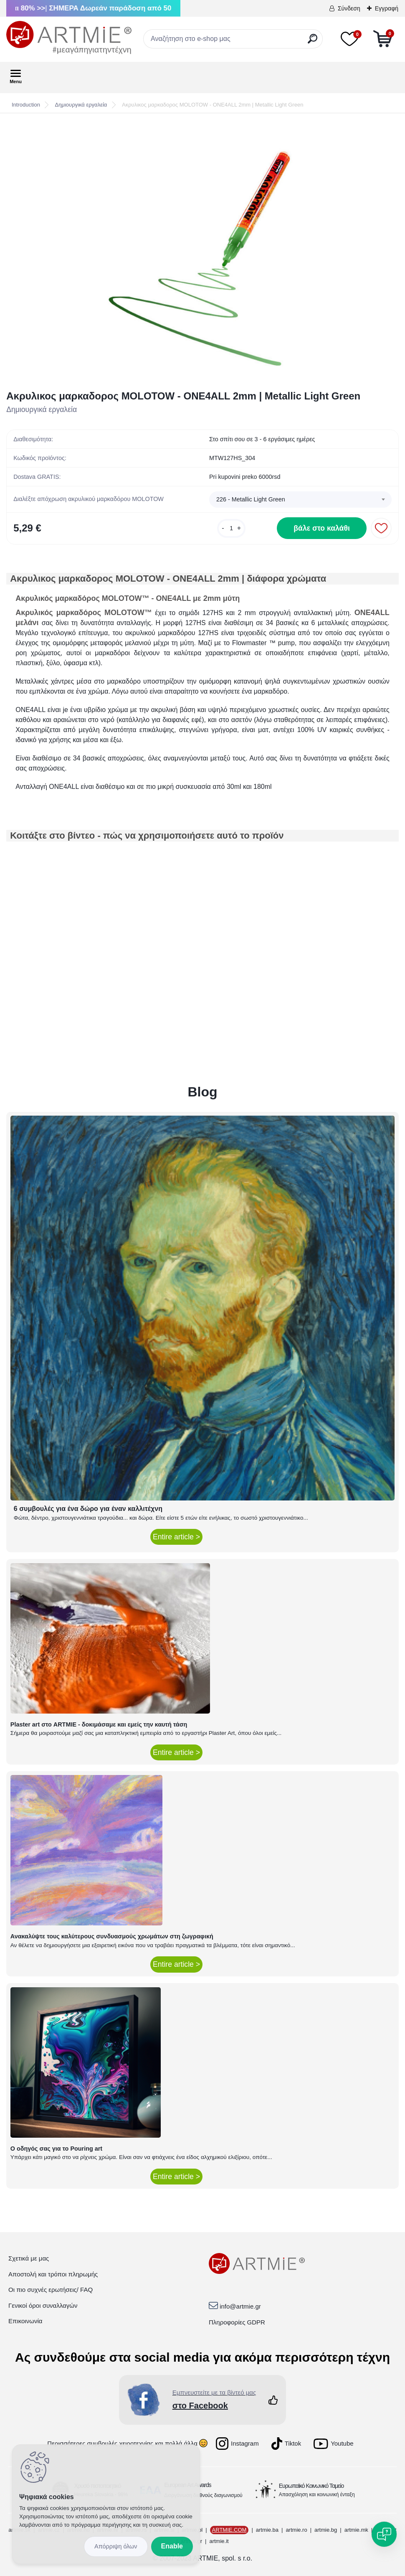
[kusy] (231, 528)
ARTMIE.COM (229, 2530)
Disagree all (116, 2546)
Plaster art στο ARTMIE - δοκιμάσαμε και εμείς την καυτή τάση (98, 1724)
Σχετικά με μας (28, 2258)
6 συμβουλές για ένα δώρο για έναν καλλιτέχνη (88, 1508)
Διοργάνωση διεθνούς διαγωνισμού (203, 2495)
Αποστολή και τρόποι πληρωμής (53, 2274)
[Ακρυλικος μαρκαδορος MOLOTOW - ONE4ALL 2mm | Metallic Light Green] (202, 251)
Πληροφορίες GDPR (237, 2322)
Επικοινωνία (25, 2320)
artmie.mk (356, 2530)
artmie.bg (325, 2530)
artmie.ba (267, 2530)
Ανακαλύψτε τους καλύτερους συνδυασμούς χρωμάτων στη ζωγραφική (111, 1936)
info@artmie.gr (240, 2306)
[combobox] (300, 499)
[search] (312, 42)
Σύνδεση (349, 8)
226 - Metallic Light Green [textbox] (250, 499)
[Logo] (69, 37)
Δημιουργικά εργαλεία (81, 105)
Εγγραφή (386, 8)
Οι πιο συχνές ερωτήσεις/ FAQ (50, 2289)
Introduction (26, 105)
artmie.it (218, 2541)
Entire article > (176, 1537)
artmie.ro (296, 2530)
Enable (172, 2546)
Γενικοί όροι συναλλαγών (42, 2305)
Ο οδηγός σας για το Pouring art (56, 2148)
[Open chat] (384, 2534)
